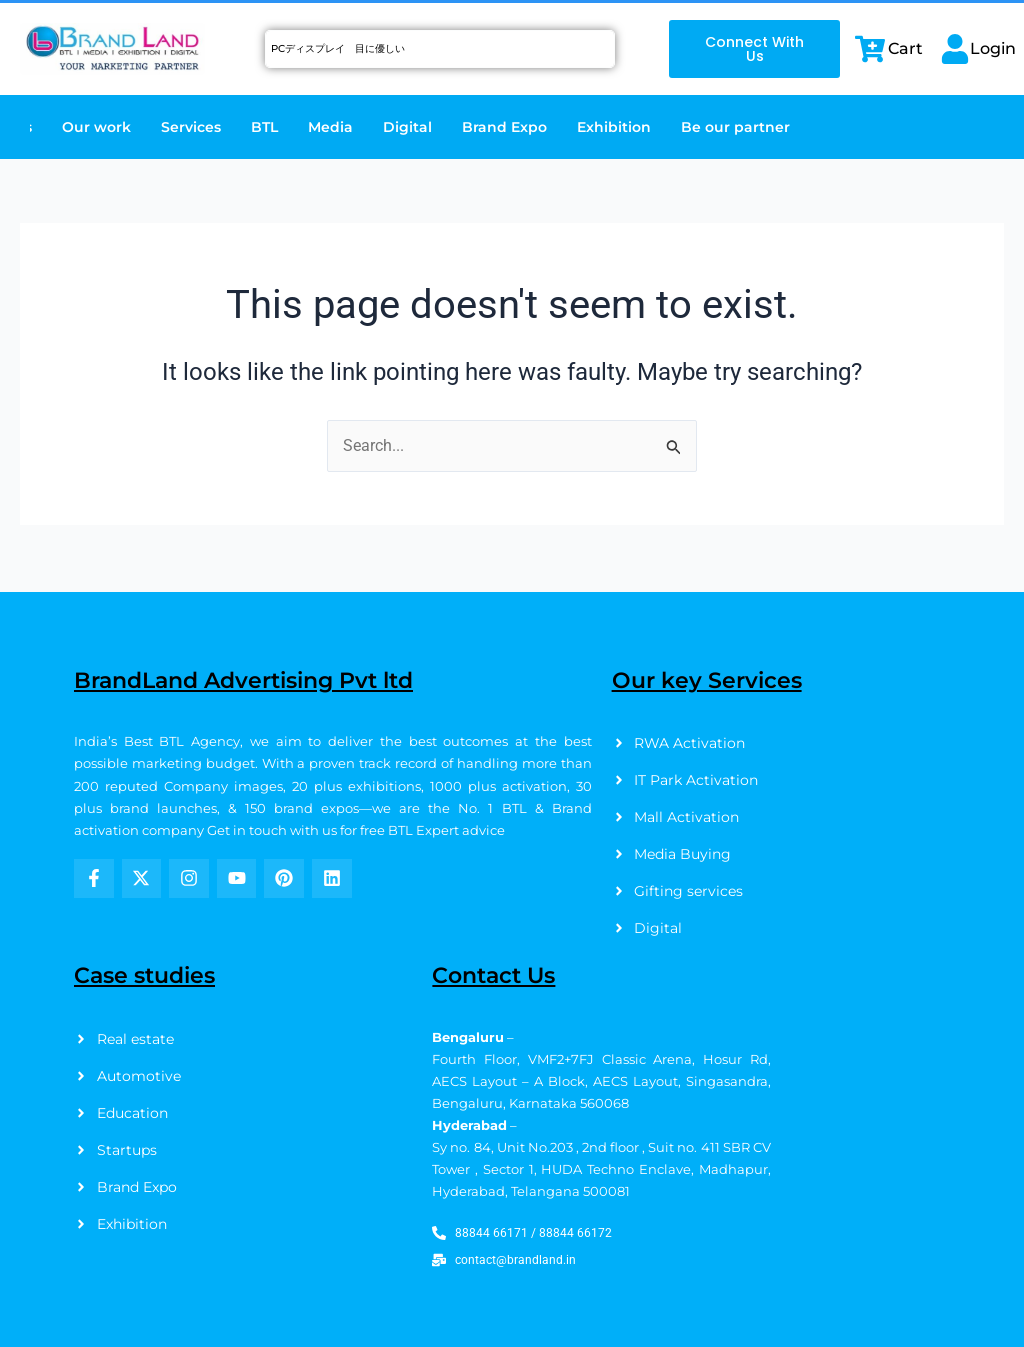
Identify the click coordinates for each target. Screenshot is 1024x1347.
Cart (905, 48)
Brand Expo (504, 127)
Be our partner (735, 127)
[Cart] (870, 49)
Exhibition (614, 127)
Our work (96, 127)
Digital (407, 127)
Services (191, 127)
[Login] (955, 49)
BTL (264, 127)
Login (993, 48)
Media (330, 127)
